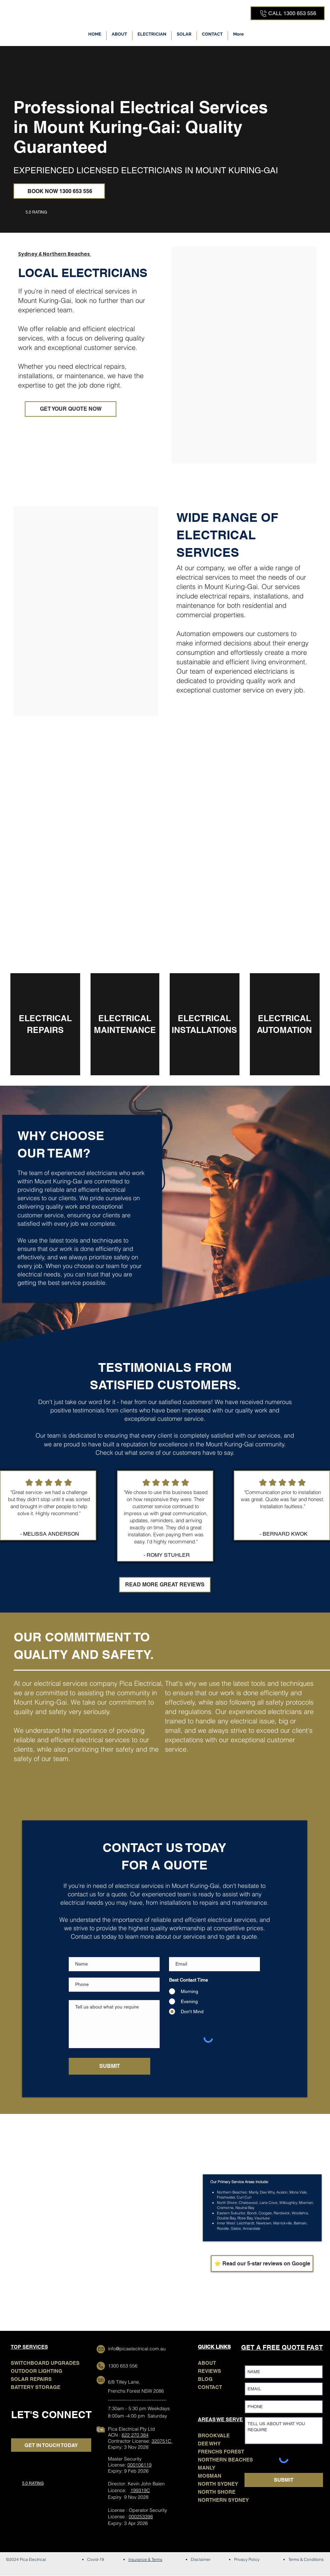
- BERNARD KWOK (284, 1534)
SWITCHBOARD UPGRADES (45, 2363)
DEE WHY (209, 2443)
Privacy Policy (247, 2559)
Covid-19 (95, 2559)
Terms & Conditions (306, 2559)
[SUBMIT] (109, 2066)
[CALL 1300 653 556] (288, 13)
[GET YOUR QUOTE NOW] (70, 409)
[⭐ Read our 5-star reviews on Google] (262, 2263)
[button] (151, 35)
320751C (162, 2441)
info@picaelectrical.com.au (137, 2349)
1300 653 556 (123, 2366)
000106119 (139, 2465)
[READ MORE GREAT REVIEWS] (165, 1584)
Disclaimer (201, 2559)
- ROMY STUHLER (167, 1555)
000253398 (141, 2517)
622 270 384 (135, 2435)
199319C (140, 2490)
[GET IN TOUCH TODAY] (51, 2445)
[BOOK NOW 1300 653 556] (59, 191)
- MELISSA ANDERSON (49, 1534)
